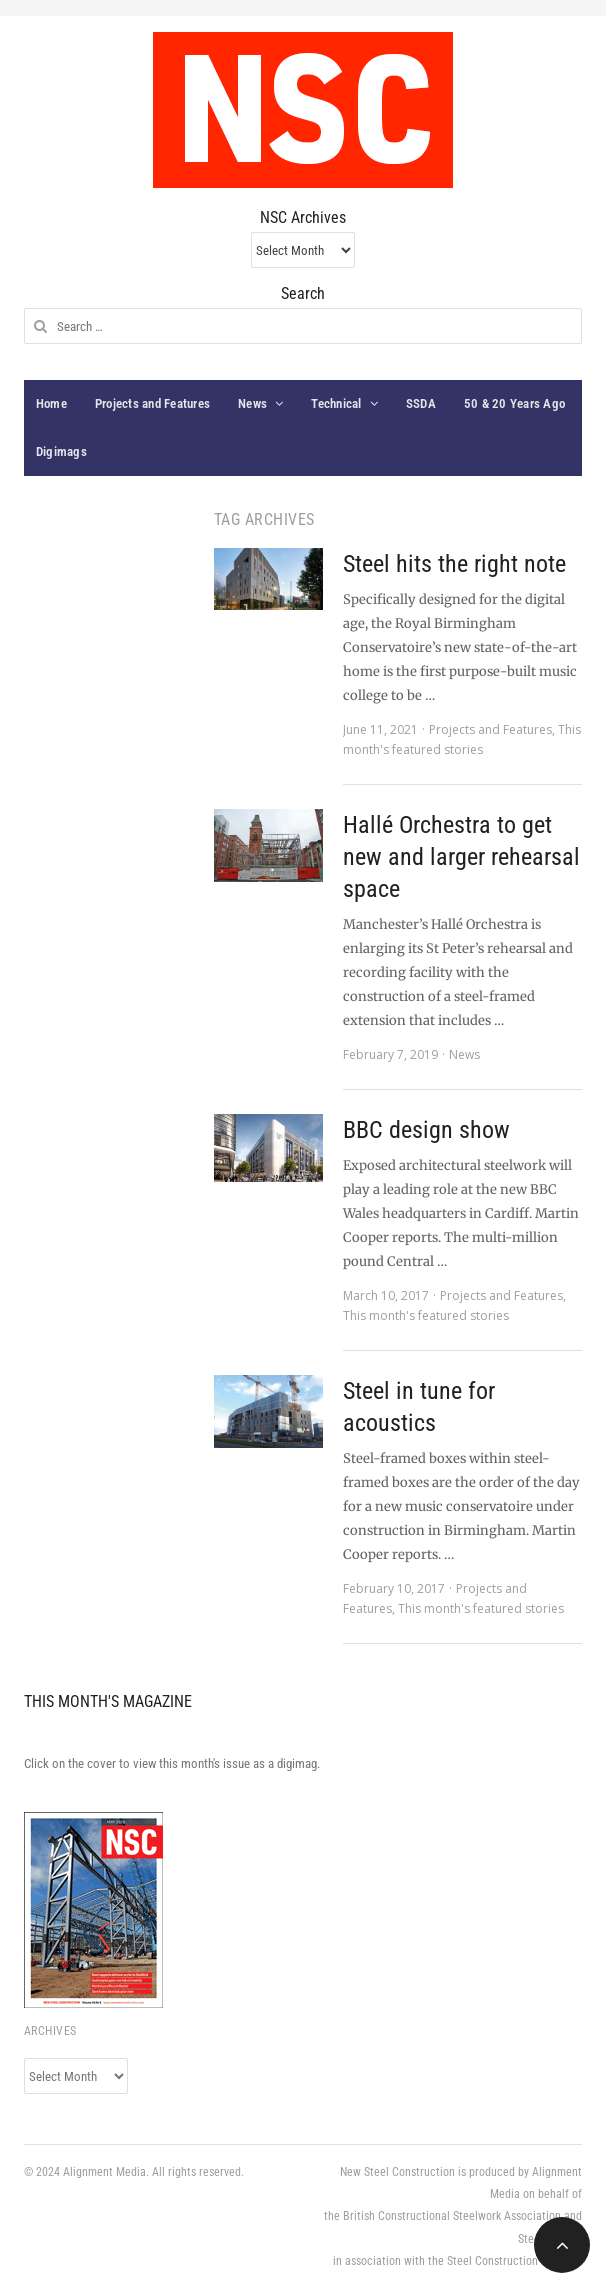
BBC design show (426, 1130)
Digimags (61, 451)
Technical (336, 403)
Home (51, 403)
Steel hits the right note (454, 564)
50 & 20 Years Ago (514, 403)
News (252, 403)
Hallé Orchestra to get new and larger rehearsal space (461, 857)
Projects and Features (152, 403)
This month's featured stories (426, 1315)
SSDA (421, 403)
